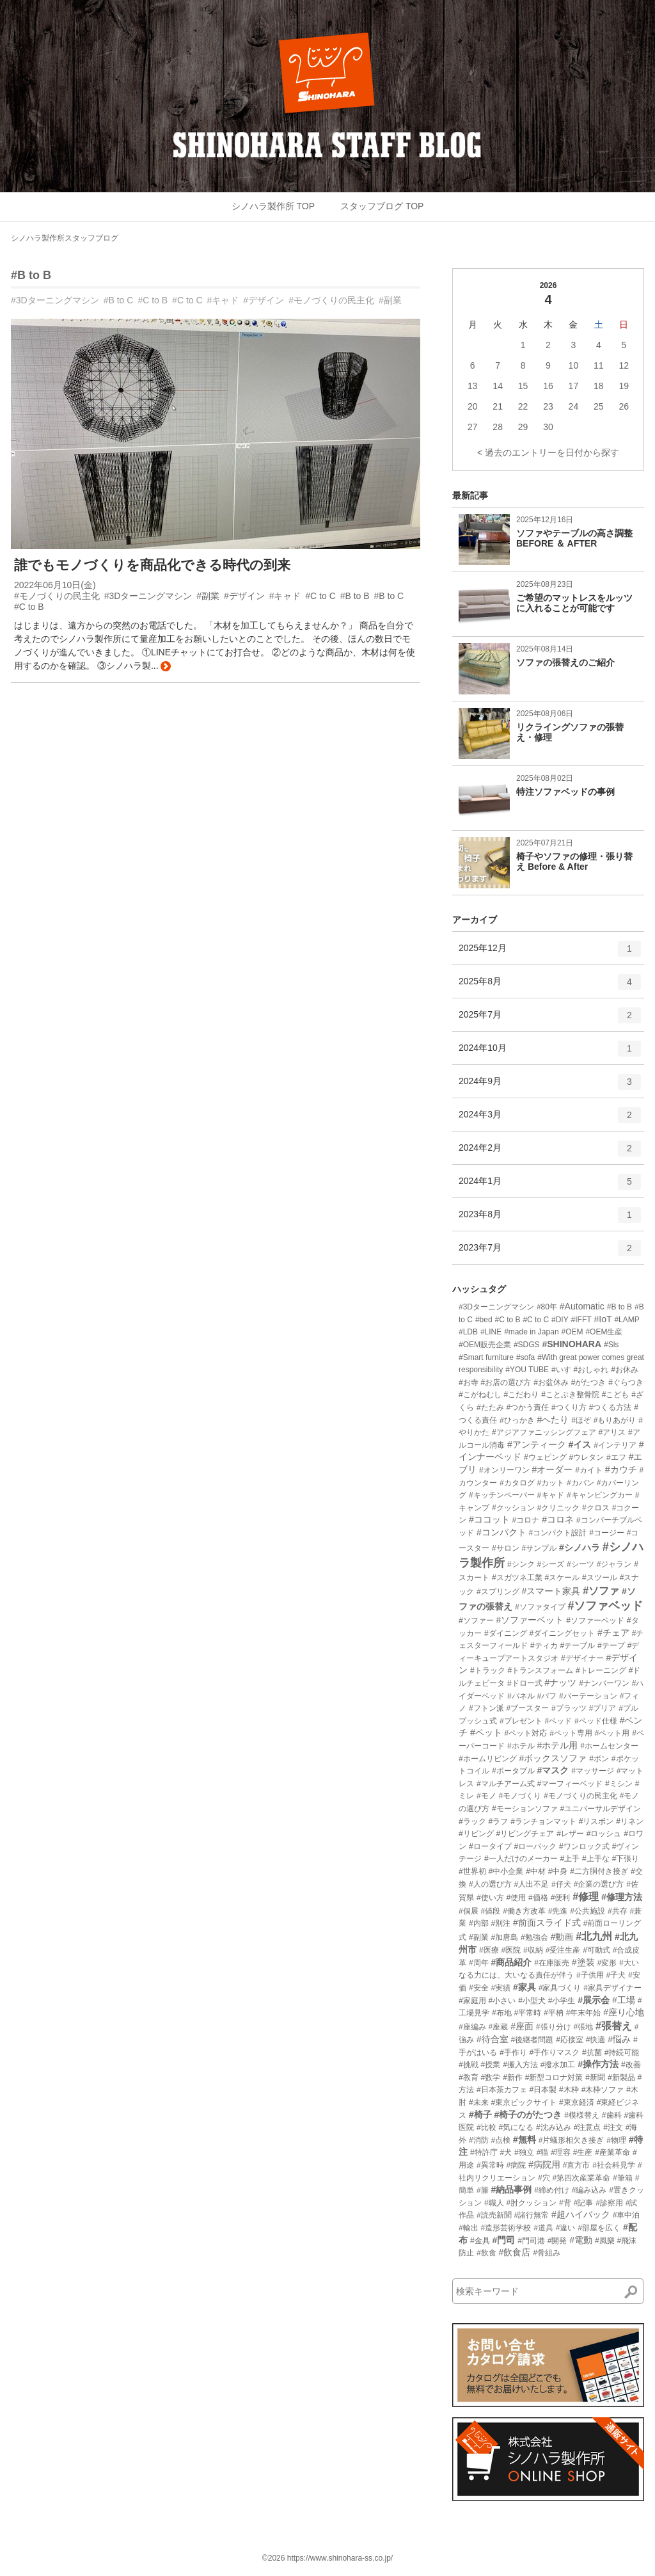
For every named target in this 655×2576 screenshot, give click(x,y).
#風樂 (605, 2240)
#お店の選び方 (506, 1382)
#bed (484, 1319)
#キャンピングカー (600, 1495)
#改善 (631, 2064)
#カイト (589, 1470)
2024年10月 (550, 1053)
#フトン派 (486, 1708)
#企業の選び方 (599, 1884)
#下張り (626, 1858)
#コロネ (558, 1519)
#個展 (468, 1911)
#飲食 (486, 2252)
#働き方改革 (524, 1911)
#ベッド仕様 (595, 1720)
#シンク (521, 1564)
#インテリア (615, 1445)
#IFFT (581, 1319)
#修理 (585, 1896)
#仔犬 (561, 1884)
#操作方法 (598, 2064)
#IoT (603, 1319)
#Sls (611, 1344)
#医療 (489, 1950)
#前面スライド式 (547, 1922)
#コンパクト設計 (558, 1532)
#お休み (624, 1369)
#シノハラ (579, 1547)
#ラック (472, 1821)
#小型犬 (532, 2000)
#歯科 (612, 2115)
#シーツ (580, 1564)
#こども (615, 1394)
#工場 (623, 2000)
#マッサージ (592, 1770)
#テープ (611, 1645)
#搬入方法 (520, 2064)
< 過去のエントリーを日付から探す (548, 452)
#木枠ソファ (602, 2089)
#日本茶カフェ (502, 2089)
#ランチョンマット (543, 1821)
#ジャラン (614, 1564)
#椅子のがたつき (528, 2114)
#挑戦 (468, 2064)
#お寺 (468, 1382)
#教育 (468, 2077)
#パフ (546, 1696)
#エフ (616, 1457)
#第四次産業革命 (581, 2177)
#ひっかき (517, 1420)
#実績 (500, 1987)
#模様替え (581, 2115)
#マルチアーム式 (506, 1783)
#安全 (479, 1987)
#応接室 (569, 2039)
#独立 (524, 2152)
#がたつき (588, 1382)
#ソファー (476, 1620)
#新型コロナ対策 (554, 2077)
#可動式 (596, 1950)
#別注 (500, 1923)
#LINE (490, 1331)
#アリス (612, 1432)
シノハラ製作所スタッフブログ (64, 238)
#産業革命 (612, 2152)
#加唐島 (504, 1937)
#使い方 (490, 1897)
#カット (550, 1482)
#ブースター (527, 1708)
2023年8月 (550, 1219)
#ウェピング (545, 1457)
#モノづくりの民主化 (331, 300)
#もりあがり (615, 1420)
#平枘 (554, 2012)
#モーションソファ (525, 1808)
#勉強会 (534, 1937)
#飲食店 (514, 2252)
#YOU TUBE (527, 1369)
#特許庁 (484, 2152)
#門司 (503, 2240)
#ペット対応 (526, 1733)
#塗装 (583, 1962)
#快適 (596, 2039)
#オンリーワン (504, 1470)
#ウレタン (586, 1457)
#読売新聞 (494, 2215)
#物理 (616, 2140)
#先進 (558, 1911)
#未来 (479, 2102)
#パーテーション (588, 1696)
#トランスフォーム (540, 1670)
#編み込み (589, 2190)
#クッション (513, 1507)
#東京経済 (576, 2102)
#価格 (538, 1897)
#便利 (561, 1897)
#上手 (570, 1858)
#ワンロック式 (584, 1846)
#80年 (547, 1306)
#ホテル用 (557, 1745)
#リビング (476, 1833)
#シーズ (550, 1564)
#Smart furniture (486, 1357)
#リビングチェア (525, 1833)
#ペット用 (612, 1733)
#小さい (502, 2000)
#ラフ (499, 1821)
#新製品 (621, 2077)
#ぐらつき (625, 1382)
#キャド (223, 300)
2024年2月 (550, 1152)
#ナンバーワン (604, 1683)
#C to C (187, 300)
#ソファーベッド (595, 1620)
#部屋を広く (599, 2227)
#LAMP (626, 1319)
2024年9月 (550, 1086)
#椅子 (480, 2114)
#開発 (557, 2240)
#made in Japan (531, 1331)
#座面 (521, 2026)
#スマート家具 (550, 1591)
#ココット (489, 1519)
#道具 (543, 2227)
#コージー (606, 1532)
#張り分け (553, 2026)
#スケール (562, 1577)
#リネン (629, 1821)
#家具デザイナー (612, 1987)
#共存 (617, 1911)
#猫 (543, 2152)
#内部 (479, 1923)
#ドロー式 (524, 1683)
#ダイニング (505, 1633)
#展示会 (594, 2000)
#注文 (613, 2127)
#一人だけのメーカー (521, 1858)
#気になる (515, 2127)
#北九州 (594, 1936)
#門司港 (531, 2240)
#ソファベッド (605, 1605)
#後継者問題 (532, 2039)
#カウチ (621, 1469)
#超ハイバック (580, 2214)
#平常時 (527, 2012)
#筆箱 (623, 2177)
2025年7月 (550, 1019)
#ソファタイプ (540, 1607)
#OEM (572, 1331)
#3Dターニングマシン (55, 300)
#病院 (516, 2165)
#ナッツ (560, 1682)
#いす (561, 1369)
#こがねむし (480, 1394)
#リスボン (596, 1821)
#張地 (583, 2026)
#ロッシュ (604, 1833)
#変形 (607, 1962)
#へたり (553, 1419)
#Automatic (582, 1306)
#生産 (583, 2152)
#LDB (468, 1331)
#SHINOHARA (571, 1344)
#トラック (487, 1670)
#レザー (570, 1833)
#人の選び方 (490, 1884)
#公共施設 (587, 1911)
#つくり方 (569, 1407)
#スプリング (498, 1591)
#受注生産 (563, 1950)
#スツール (599, 1577)
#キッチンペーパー (502, 1495)
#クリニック (558, 1507)
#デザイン (263, 300)
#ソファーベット (530, 1620)
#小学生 (562, 2000)
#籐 (483, 2190)
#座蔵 (499, 2026)
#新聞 (595, 2077)
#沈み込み (553, 2127)
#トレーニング (601, 1670)
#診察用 (609, 2202)
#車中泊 (626, 2215)
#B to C (119, 300)
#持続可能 (622, 2052)
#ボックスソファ (553, 1758)
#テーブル (577, 1645)
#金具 (480, 2240)
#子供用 (590, 1975)
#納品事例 (511, 2189)
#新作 (513, 2077)
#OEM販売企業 (485, 1344)
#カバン (580, 1482)
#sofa (525, 1357)
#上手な (596, 1858)
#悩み (619, 2039)
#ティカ (544, 1645)
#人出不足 (531, 1884)
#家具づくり (560, 1987)
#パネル (521, 1696)
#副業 (390, 300)
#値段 (491, 1911)
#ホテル (521, 1745)
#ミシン (619, 1783)
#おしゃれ (591, 1369)
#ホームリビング (488, 1758)
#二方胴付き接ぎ (599, 1871)
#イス (580, 1444)
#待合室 (493, 2039)
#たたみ (490, 1407)
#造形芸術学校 (506, 2227)
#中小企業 (506, 1871)
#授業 (491, 2064)
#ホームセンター (609, 1745)
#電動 (580, 2240)
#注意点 (587, 2127)
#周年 (479, 1962)
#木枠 (569, 2089)
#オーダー (552, 1469)
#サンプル (538, 1548)
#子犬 (616, 1975)
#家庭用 (472, 2000)
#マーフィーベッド (570, 1783)
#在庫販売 (551, 1962)
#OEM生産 (603, 1331)
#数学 (491, 2077)
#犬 (506, 2152)
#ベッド (558, 1720)
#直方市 (576, 2165)
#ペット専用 (570, 1733)
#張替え (614, 2025)
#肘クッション (531, 2202)
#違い (566, 2227)
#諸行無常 (531, 2215)
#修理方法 (621, 1897)
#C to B (153, 300)
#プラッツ (569, 1708)
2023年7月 (550, 1252)
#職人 (494, 2202)
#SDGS (527, 1344)
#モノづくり (519, 1795)
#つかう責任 (527, 1407)
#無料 (524, 2139)
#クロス (596, 1507)
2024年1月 (550, 1186)
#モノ (486, 1795)
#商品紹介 (511, 1962)
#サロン (505, 1548)
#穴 (544, 2177)
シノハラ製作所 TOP (273, 206)
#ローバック (535, 1846)
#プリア (603, 1708)
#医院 (511, 1950)
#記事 (584, 2202)
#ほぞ (581, 1420)
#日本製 (542, 2089)
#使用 (516, 1897)
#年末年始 (583, 2012)
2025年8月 (550, 986)
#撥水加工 (558, 2064)
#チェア (613, 1633)
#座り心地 (623, 2012)
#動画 (562, 1937)
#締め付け (551, 2190)
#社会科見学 (613, 2165)
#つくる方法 (610, 1407)
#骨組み (546, 2252)
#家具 (524, 1987)
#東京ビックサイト (523, 2102)
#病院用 (544, 2164)
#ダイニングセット (562, 1633)
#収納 (533, 1950)
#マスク (553, 1770)
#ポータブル (513, 1770)
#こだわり (521, 1394)
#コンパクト (501, 1532)
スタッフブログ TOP (381, 206)
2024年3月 (550, 1119)
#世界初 (472, 1871)
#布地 (502, 2012)
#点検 (500, 2140)
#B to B (31, 275)
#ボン (599, 1758)
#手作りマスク (554, 2052)
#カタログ (517, 1482)
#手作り (513, 2052)
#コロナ (526, 1520)
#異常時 (490, 2165)
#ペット (486, 1732)
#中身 (558, 1871)
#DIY (560, 1319)
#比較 (486, 2127)
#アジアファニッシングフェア (544, 1432)
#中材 (536, 1871)
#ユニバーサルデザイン (600, 1808)
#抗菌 (592, 2052)
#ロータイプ (490, 1846)
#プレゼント (521, 1720)
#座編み (472, 2026)
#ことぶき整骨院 (570, 1394)
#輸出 (468, 2227)
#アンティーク (536, 1444)
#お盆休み (551, 1382)
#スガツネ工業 (517, 1577)
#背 (565, 2202)
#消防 (479, 2140)
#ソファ (601, 1590)
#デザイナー (582, 1658)
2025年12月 (550, 953)
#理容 (561, 2152)
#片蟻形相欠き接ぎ (571, 2140)
